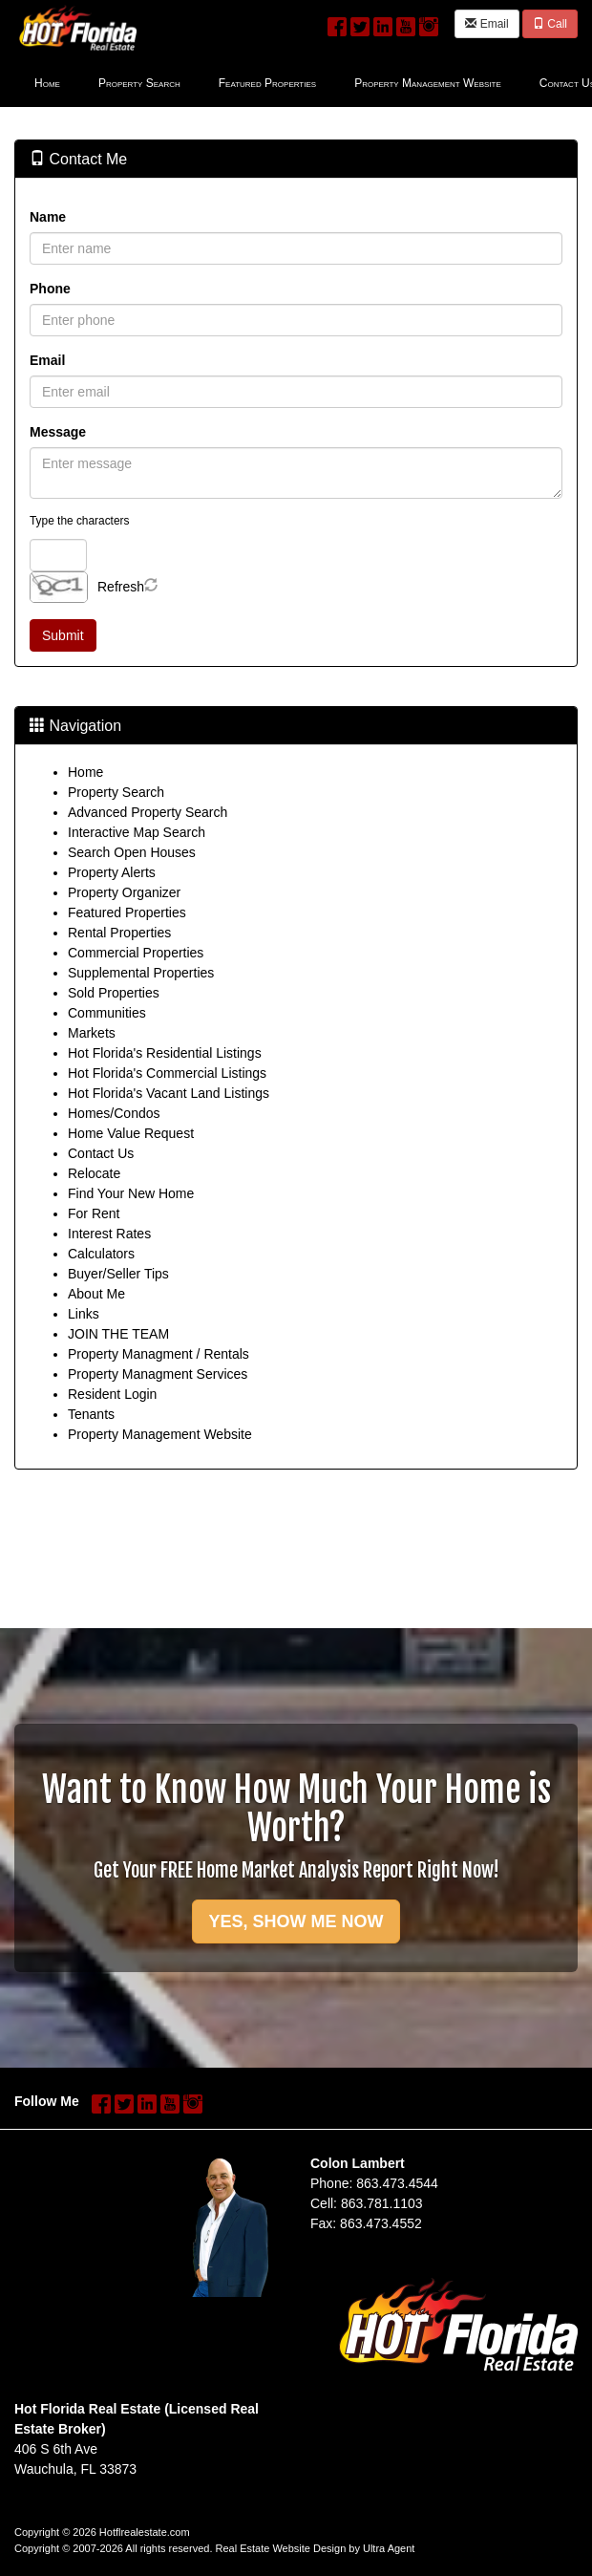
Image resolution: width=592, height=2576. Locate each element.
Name (48, 217)
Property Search (116, 792)
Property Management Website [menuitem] (427, 83)
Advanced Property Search (147, 812)
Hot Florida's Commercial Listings (167, 1073)
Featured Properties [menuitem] (267, 83)
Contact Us (101, 1153)
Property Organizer (124, 892)
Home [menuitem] (47, 83)
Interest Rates (109, 1233)
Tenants (91, 1414)
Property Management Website (160, 1434)
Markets (92, 1033)
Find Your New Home (131, 1193)
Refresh (120, 586)
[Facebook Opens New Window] (337, 23)
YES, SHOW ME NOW (295, 1921)
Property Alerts (112, 872)
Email (486, 24)
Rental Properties (119, 932)
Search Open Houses (132, 852)
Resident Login (112, 1394)
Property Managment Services (157, 1374)
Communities (107, 1012)
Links (83, 1313)
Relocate (94, 1173)
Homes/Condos (114, 1113)
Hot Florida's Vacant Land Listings (168, 1093)
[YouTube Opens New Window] (405, 23)
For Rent (93, 1213)
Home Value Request (131, 1133)
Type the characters (79, 520)
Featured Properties (127, 912)
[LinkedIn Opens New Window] (382, 23)
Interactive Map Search (136, 832)
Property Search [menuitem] (139, 83)
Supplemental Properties (141, 972)
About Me (96, 1293)
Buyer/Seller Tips (118, 1273)
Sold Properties (113, 992)
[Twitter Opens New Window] (360, 23)
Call (550, 24)
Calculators (101, 1253)
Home (85, 772)
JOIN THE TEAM (118, 1334)
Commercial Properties (135, 952)
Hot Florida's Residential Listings (165, 1053)
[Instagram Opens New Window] (428, 23)
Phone (50, 288)
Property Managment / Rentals (158, 1354)
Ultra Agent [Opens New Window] (388, 2548)
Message (58, 432)
